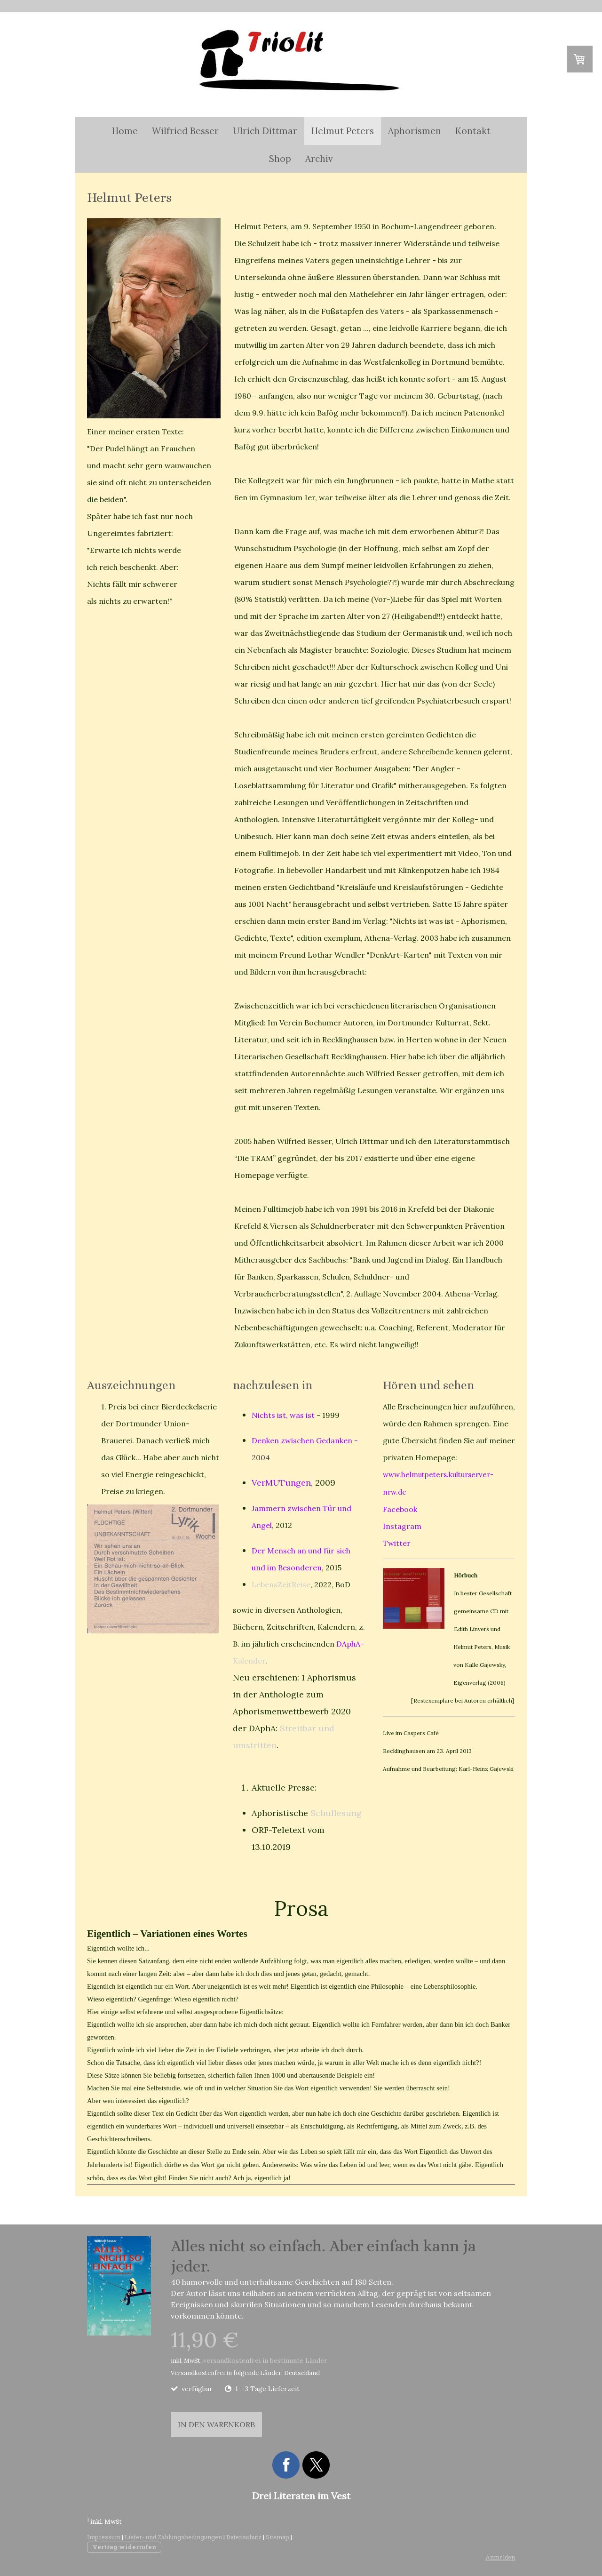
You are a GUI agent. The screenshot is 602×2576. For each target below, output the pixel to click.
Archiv (319, 158)
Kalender (249, 1660)
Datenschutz (243, 2537)
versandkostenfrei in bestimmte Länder (265, 2360)
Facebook (400, 1509)
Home (125, 130)
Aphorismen (414, 130)
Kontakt (473, 130)
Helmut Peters (342, 130)
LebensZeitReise (281, 1584)
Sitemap (277, 2537)
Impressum (103, 2537)
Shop (280, 158)
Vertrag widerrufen (124, 2547)
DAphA (348, 1643)
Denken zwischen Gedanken (302, 1440)
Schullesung (336, 1813)
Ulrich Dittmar (265, 130)
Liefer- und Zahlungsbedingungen (173, 2537)
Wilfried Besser (185, 130)
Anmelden (500, 2557)
